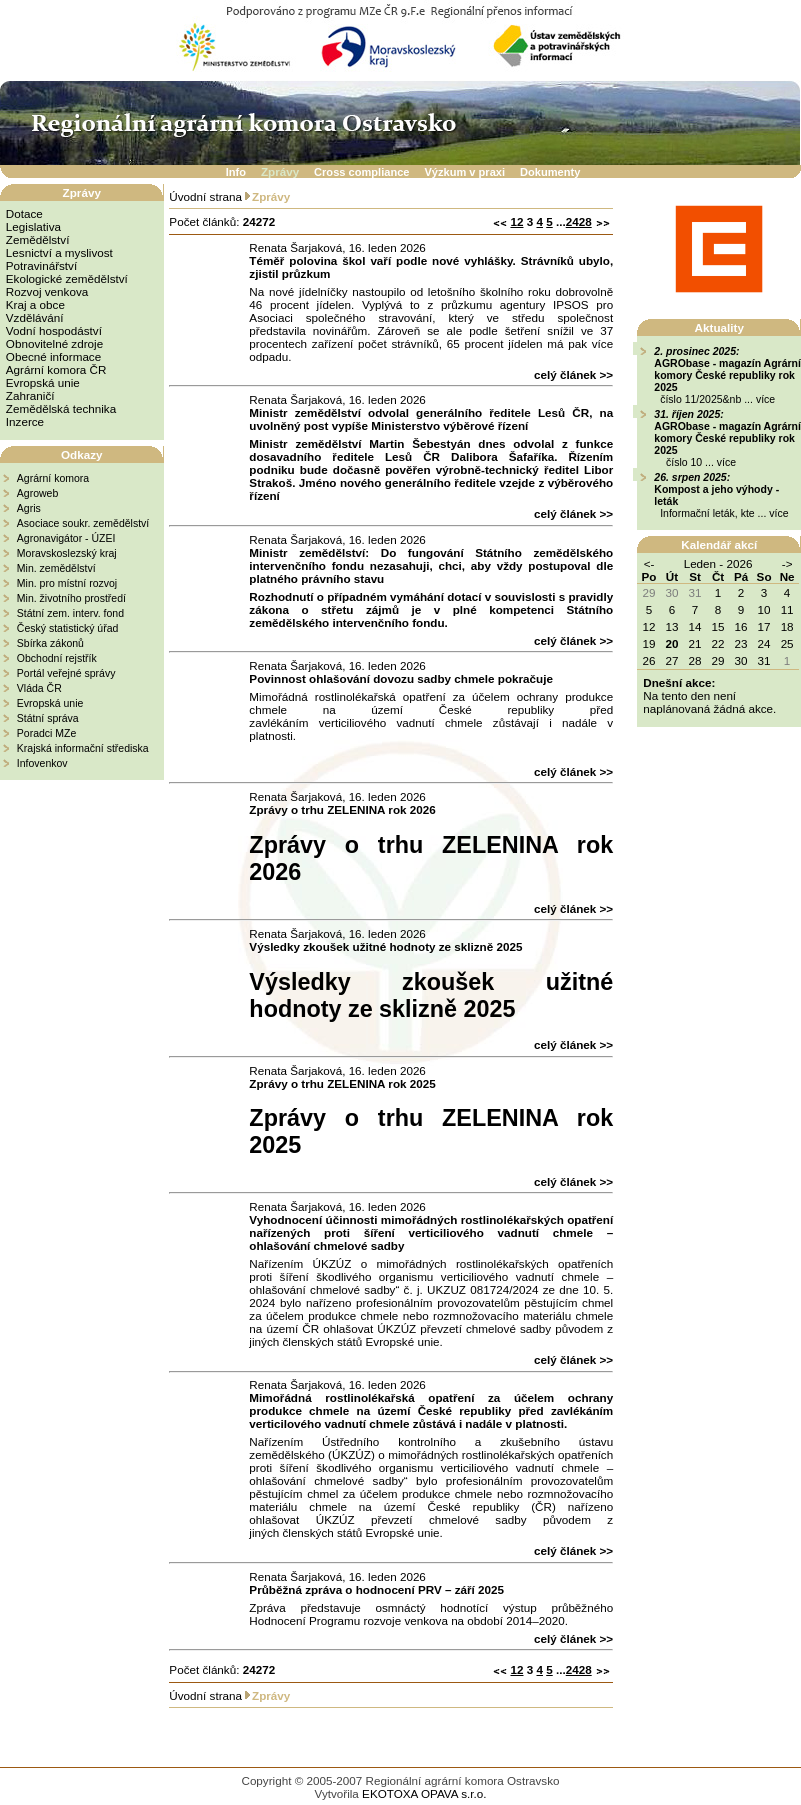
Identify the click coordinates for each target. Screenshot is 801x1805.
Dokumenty (550, 172)
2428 (579, 221)
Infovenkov (42, 763)
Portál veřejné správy (66, 673)
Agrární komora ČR (56, 369)
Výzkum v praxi (464, 172)
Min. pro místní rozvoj (67, 583)
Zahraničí (30, 395)
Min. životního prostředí (71, 598)
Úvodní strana (205, 196)
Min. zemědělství (56, 568)
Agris (29, 508)
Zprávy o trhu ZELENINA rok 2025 (342, 1083)
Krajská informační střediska (83, 748)
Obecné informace (53, 356)
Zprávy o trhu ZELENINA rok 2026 (342, 809)
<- (649, 563)
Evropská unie (43, 382)
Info (236, 172)
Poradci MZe (47, 733)
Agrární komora (53, 478)
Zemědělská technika (61, 408)
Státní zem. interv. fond (70, 613)
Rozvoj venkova (47, 291)
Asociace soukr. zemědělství (83, 523)
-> (787, 563)
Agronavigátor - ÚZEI (66, 538)
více (765, 399)
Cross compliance (361, 172)
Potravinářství (41, 265)
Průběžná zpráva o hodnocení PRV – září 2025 (376, 1589)
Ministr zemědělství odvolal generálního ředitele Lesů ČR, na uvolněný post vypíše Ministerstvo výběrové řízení (431, 419)
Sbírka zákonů (50, 643)
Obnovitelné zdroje (54, 343)
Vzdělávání (35, 317)
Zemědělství (38, 239)
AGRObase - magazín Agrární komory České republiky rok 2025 (727, 375)
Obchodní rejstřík (57, 658)
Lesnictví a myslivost (59, 252)
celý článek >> (573, 374)
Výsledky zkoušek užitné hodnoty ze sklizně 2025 (385, 946)
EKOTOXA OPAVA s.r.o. (424, 1793)
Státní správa (48, 718)
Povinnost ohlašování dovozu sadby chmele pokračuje (401, 678)
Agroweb (37, 493)
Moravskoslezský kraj (67, 553)
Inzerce (25, 421)
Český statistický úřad (68, 628)
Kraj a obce (35, 304)
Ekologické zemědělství (67, 278)
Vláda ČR (39, 688)
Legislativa (33, 226)
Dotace (24, 213)
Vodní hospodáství (54, 330)
